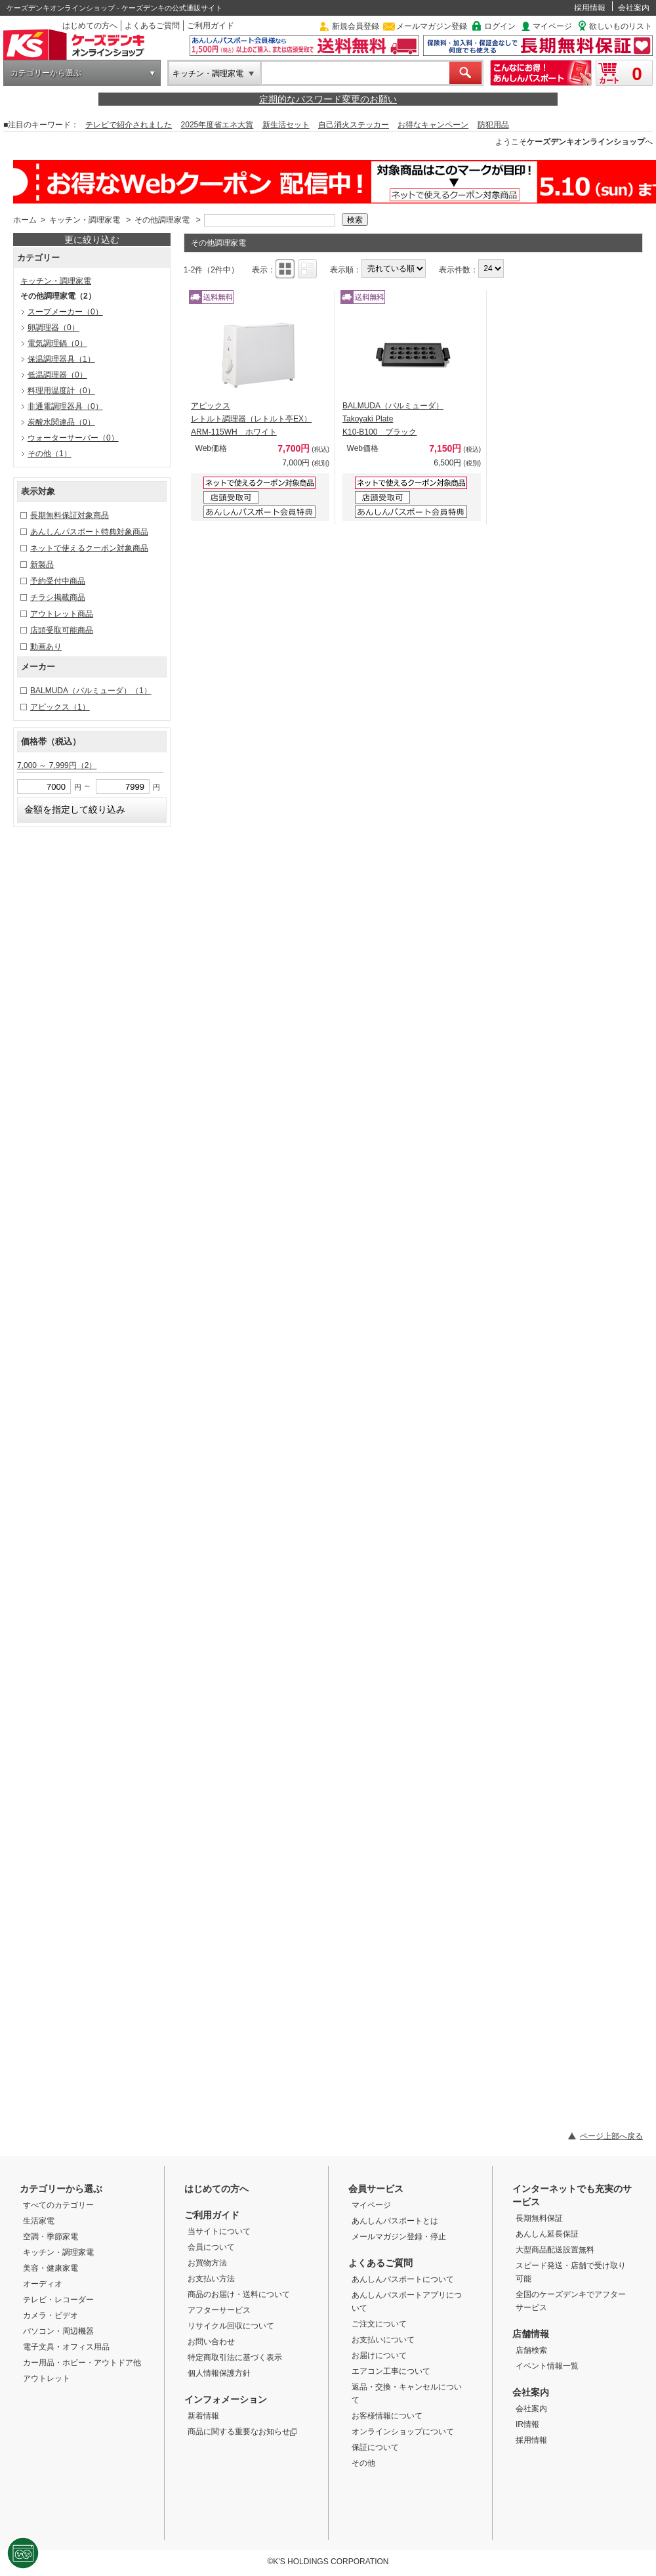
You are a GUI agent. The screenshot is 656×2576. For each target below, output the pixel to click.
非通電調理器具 (65, 406)
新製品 (42, 564)
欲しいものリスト (620, 26)
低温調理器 (57, 374)
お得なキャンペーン (433, 124)
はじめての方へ (89, 25)
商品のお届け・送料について (239, 2294)
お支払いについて (383, 2339)
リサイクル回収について (231, 2325)
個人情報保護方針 (219, 2373)
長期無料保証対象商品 (69, 515)
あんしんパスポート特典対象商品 (89, 531)
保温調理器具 (61, 359)
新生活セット (286, 124)
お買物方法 (207, 2262)
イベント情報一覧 (547, 2366)
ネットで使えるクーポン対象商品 (89, 548)
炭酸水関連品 (61, 422)
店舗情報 (530, 2334)
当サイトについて (219, 2231)
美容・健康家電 (50, 2268)
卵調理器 (53, 327)
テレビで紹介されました (128, 124)
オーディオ (42, 2283)
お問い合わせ (211, 2341)
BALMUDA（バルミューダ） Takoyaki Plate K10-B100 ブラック (392, 419)
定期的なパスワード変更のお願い (328, 99)
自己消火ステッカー (353, 124)
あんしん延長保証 (547, 2234)
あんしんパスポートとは (395, 2220)
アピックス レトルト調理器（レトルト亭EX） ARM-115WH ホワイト (251, 419)
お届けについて (379, 2355)
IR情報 (527, 2424)
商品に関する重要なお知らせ (242, 2431)
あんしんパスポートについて (403, 2279)
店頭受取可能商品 (61, 630)
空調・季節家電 (50, 2236)
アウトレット (46, 2378)
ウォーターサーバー (73, 437)
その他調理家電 (162, 220)
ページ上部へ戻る (611, 2136)
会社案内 (633, 7)
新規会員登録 (355, 26)
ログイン (500, 26)
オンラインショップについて (403, 2431)
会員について (211, 2247)
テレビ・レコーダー (58, 2299)
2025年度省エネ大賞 (217, 124)
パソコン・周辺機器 (58, 2331)
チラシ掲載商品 (57, 597)
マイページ (552, 26)
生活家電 (38, 2220)
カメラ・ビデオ (50, 2315)
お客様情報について (387, 2415)
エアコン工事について (391, 2371)
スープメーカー (65, 311)
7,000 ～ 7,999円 (56, 765)
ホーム (25, 220)
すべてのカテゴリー (58, 2205)
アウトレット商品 (61, 613)
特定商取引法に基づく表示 (235, 2357)
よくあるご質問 (152, 25)
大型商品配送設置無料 (555, 2249)
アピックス (60, 707)
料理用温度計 (61, 390)
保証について (375, 2447)
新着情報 (203, 2415)
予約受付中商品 (57, 581)
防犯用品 (493, 124)
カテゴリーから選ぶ (45, 72)
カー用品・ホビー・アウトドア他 (82, 2362)
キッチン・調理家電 (208, 73)
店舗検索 (531, 2350)
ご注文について (379, 2324)
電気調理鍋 (57, 343)
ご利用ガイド (210, 25)
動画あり (46, 646)
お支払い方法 (211, 2278)
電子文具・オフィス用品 (66, 2346)
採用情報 (589, 7)
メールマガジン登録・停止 (399, 2236)
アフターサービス (219, 2310)
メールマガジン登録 (431, 26)
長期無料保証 (539, 2218)
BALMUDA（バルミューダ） (91, 690)
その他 (50, 453)
